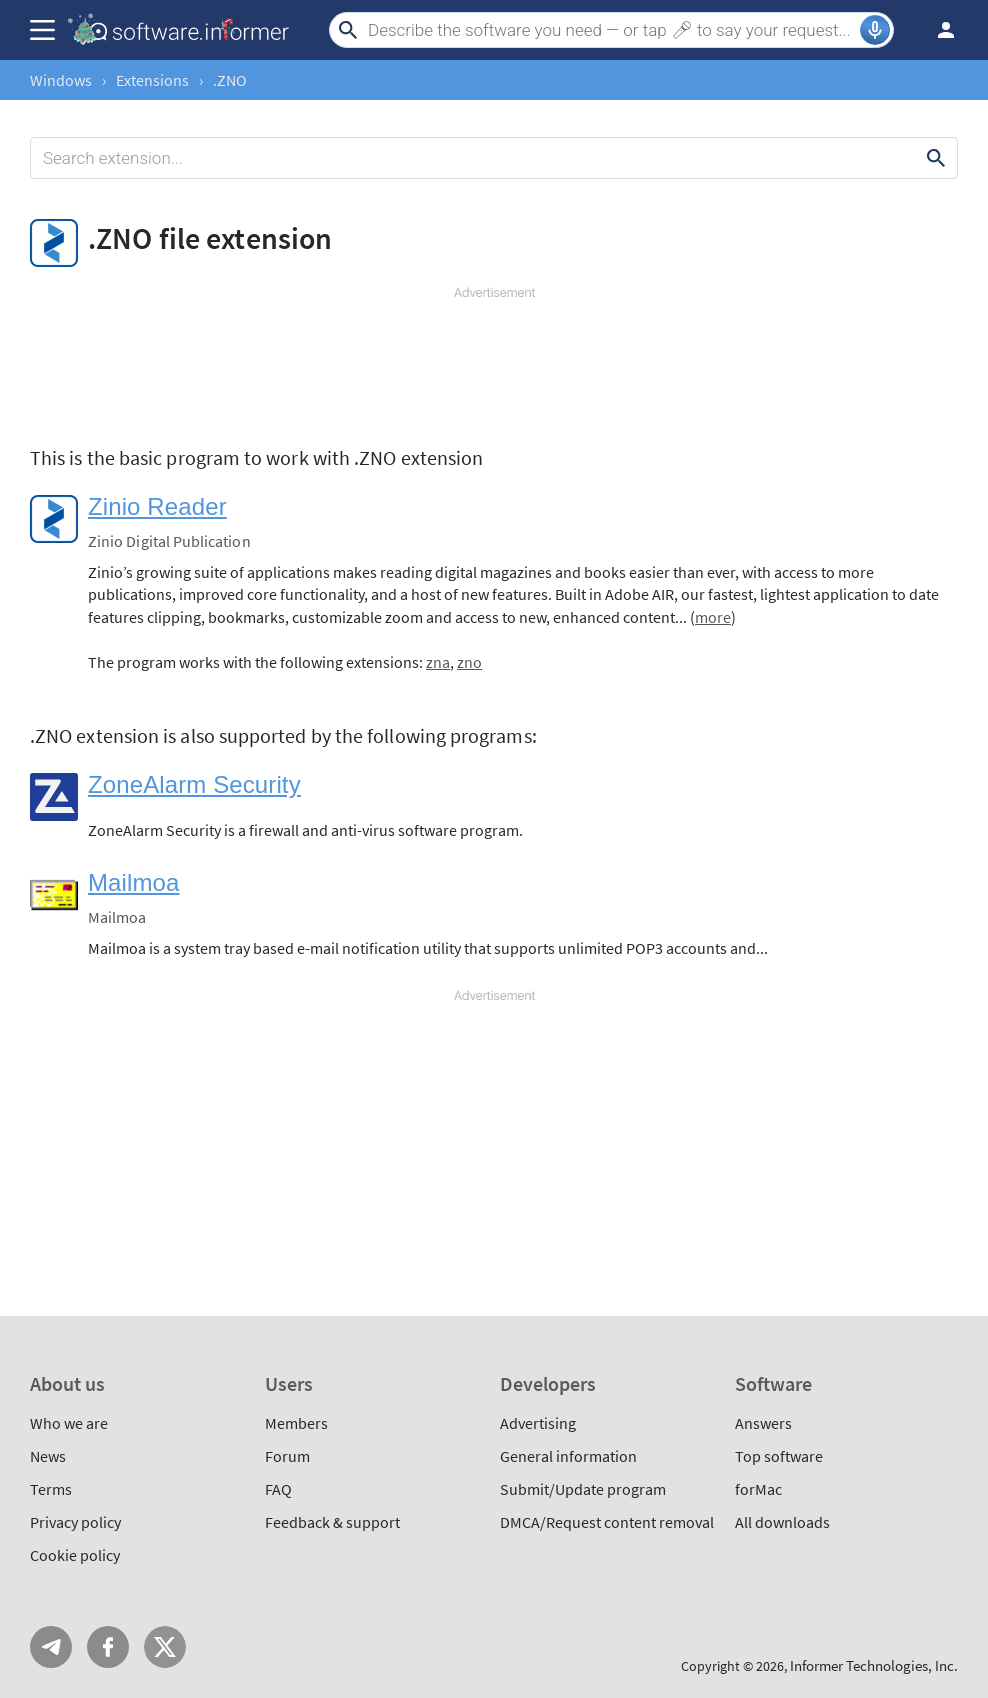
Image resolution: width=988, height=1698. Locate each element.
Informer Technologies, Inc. (874, 1665)
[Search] (611, 30)
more (713, 617)
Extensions (152, 80)
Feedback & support (332, 1522)
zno (469, 662)
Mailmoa (133, 882)
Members (296, 1423)
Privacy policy (75, 1522)
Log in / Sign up (937, 30)
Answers (763, 1423)
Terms (51, 1489)
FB (108, 1647)
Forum (287, 1456)
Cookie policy (75, 1555)
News (48, 1456)
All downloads (782, 1522)
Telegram (51, 1647)
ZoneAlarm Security (194, 784)
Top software (779, 1456)
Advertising (538, 1423)
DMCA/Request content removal (607, 1522)
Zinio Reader (157, 506)
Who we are (69, 1423)
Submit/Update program (583, 1489)
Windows (61, 80)
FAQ (278, 1489)
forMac (758, 1489)
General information (568, 1456)
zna (438, 662)
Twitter (165, 1647)
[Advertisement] (494, 362)
